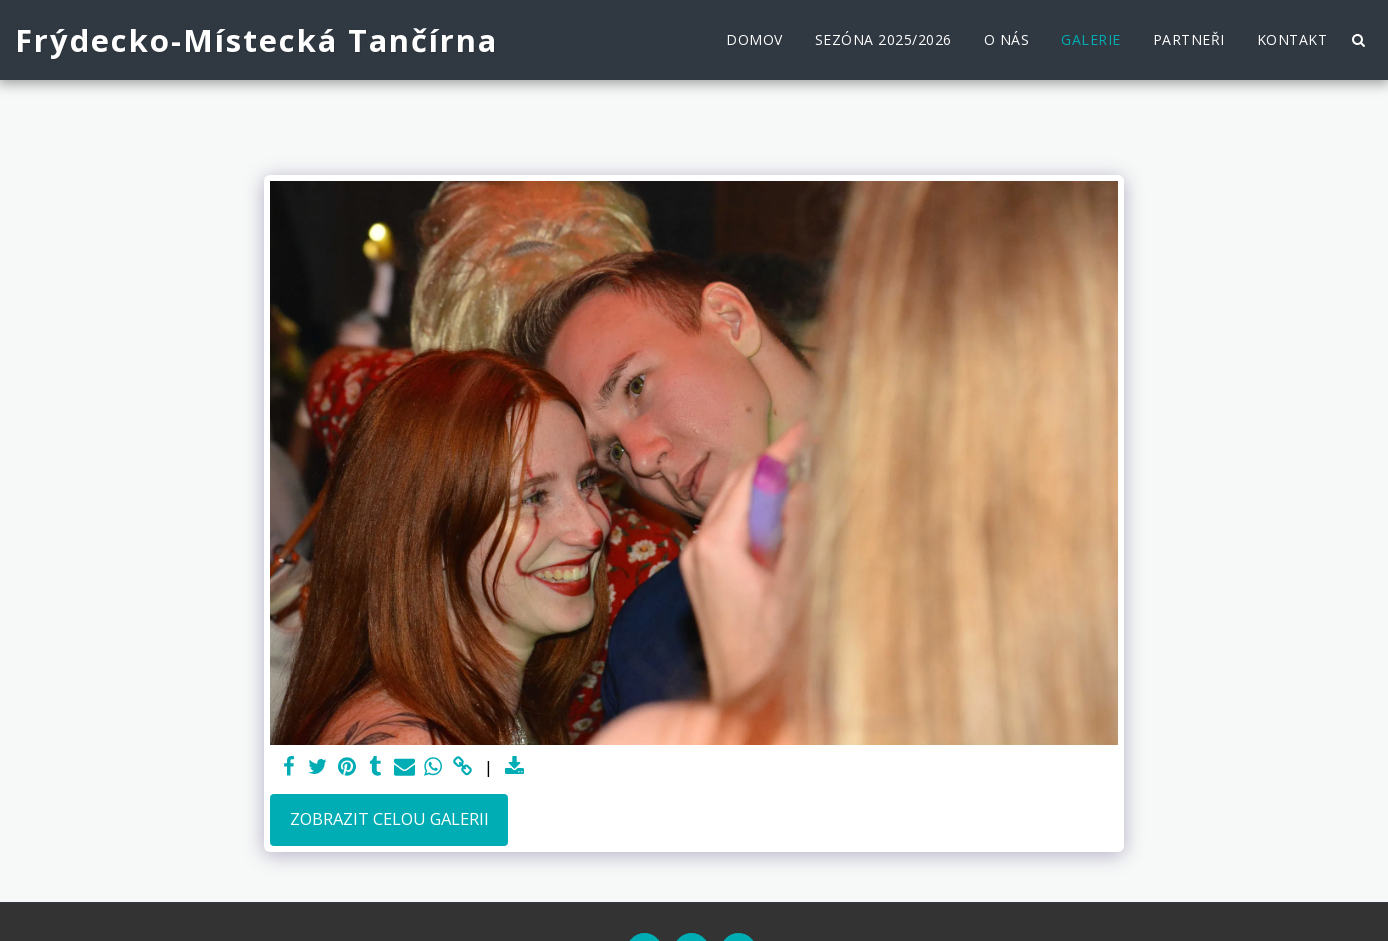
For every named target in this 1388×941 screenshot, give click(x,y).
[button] (1358, 40)
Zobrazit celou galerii (389, 818)
